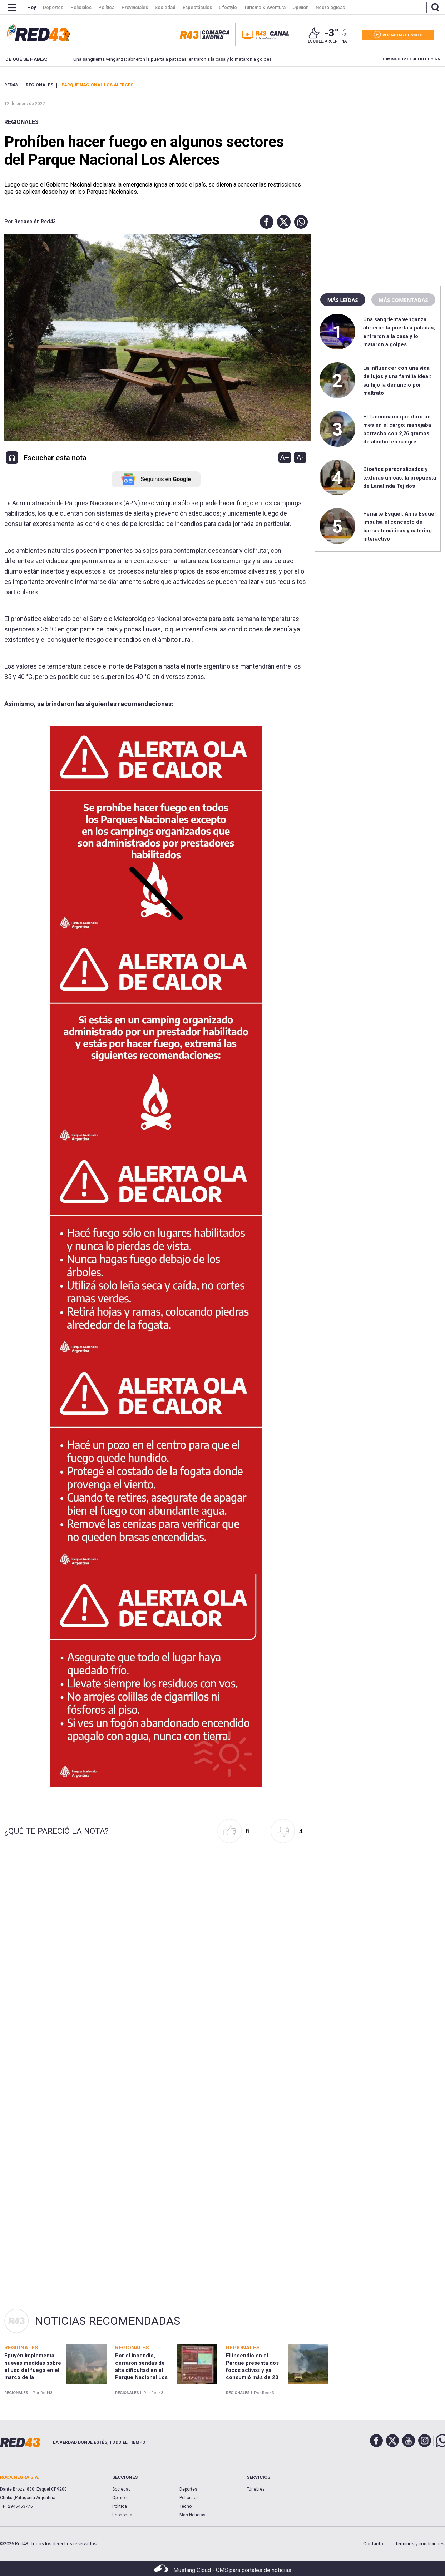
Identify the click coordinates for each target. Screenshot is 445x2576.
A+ (284, 457)
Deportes (188, 2489)
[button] (264, 222)
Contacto (373, 2543)
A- (300, 457)
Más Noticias (192, 2514)
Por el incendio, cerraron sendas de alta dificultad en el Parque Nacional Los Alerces (141, 2370)
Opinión (119, 2497)
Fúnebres (256, 2489)
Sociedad (121, 2489)
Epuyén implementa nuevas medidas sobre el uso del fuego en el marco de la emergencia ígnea (32, 2370)
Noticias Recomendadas (107, 2321)
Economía (122, 2514)
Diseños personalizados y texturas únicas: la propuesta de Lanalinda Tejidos (399, 477)
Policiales (189, 2497)
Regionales (21, 122)
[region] (377, 127)
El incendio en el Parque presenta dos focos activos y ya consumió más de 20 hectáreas (252, 2370)
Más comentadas (403, 299)
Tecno (185, 2506)
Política (119, 2506)
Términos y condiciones (419, 2543)
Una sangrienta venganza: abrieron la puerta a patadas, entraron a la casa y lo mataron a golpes (161, 59)
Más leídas (342, 299)
